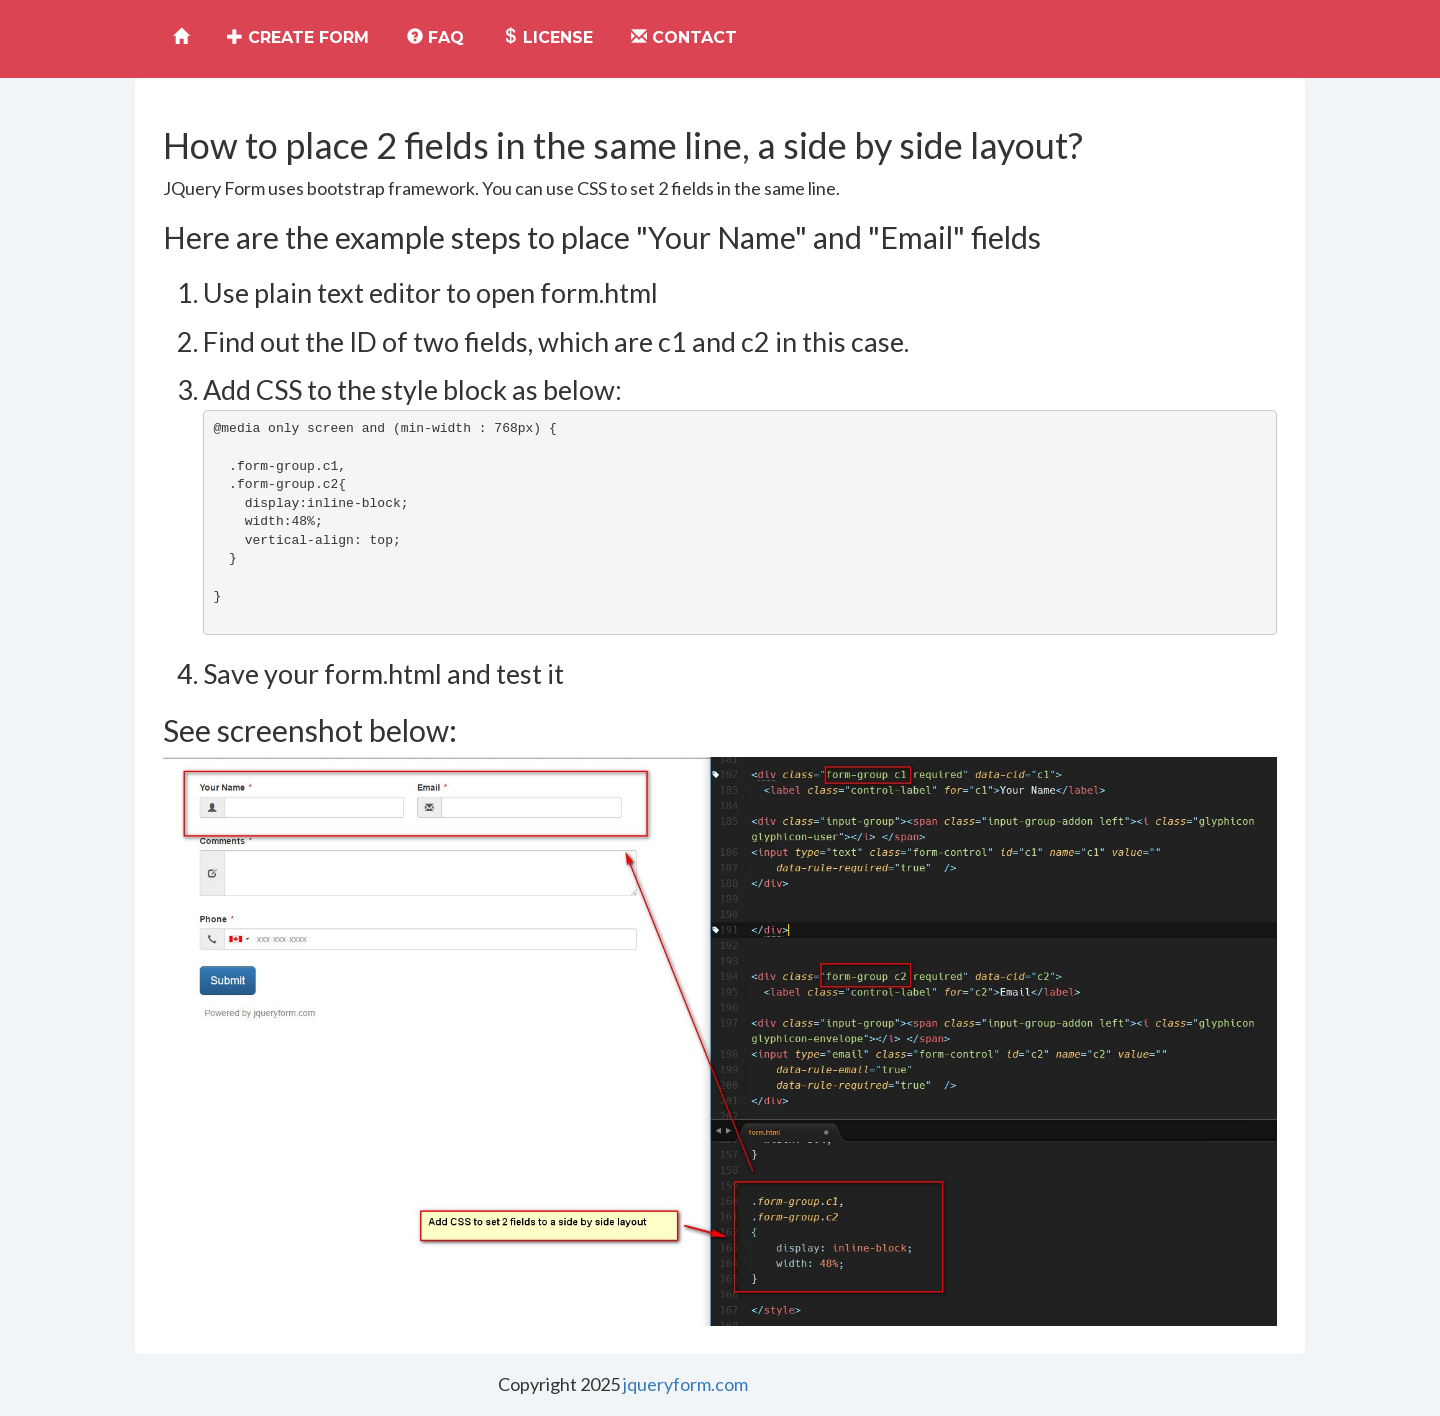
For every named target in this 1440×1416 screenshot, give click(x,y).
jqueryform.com (685, 1384)
